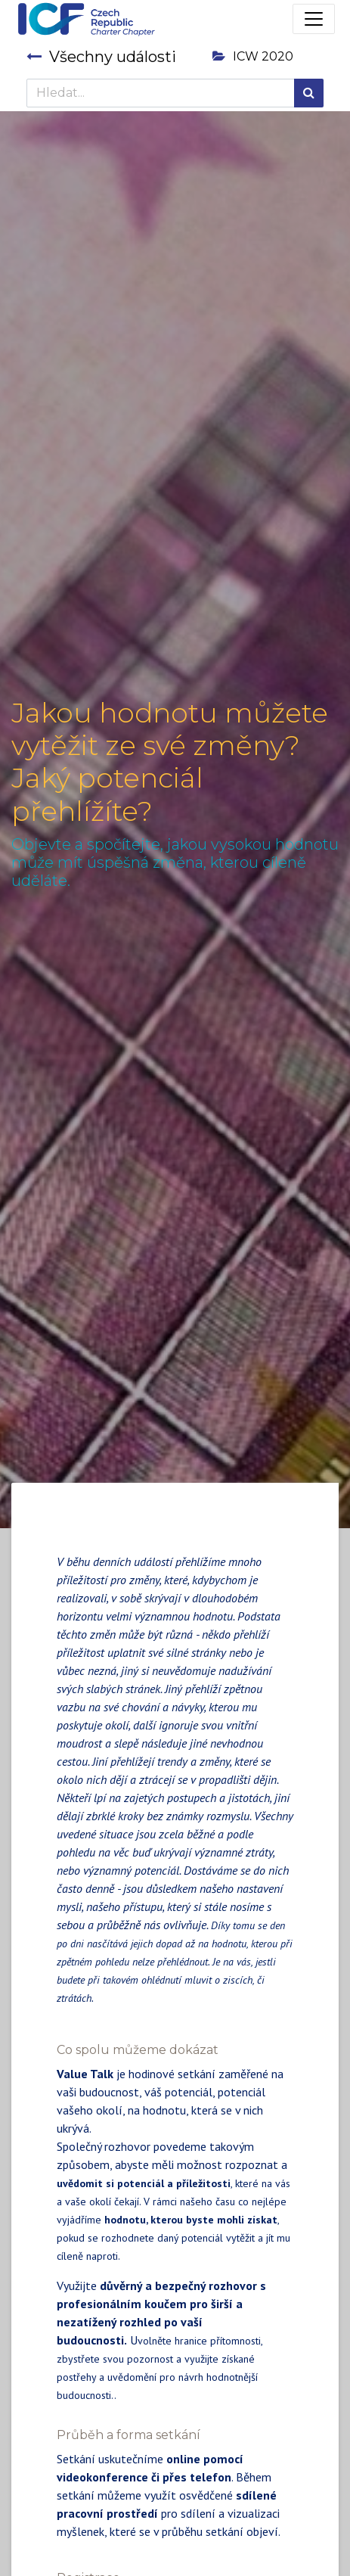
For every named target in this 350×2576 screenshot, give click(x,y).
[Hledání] (309, 93)
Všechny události (101, 57)
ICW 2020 (252, 56)
